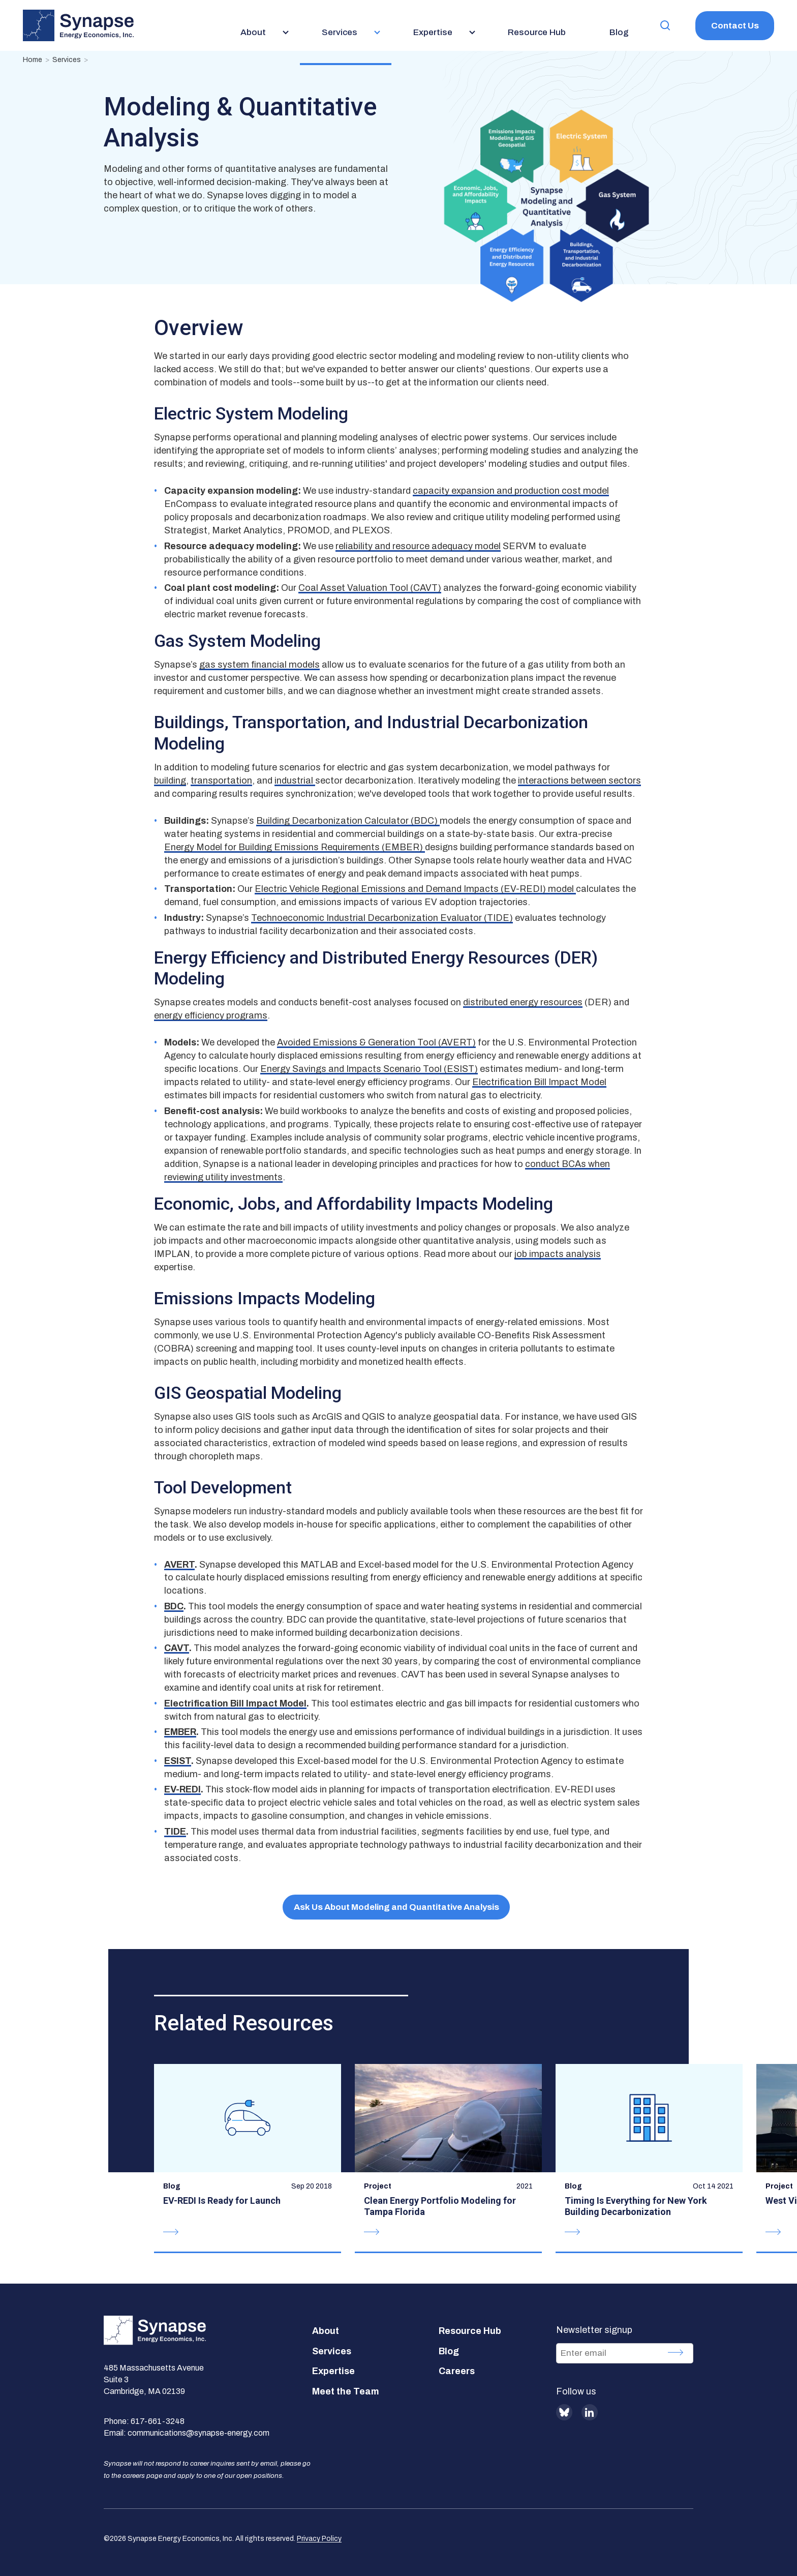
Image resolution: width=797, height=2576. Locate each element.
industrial (294, 780)
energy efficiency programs (210, 1015)
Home (32, 60)
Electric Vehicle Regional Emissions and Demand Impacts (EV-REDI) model (415, 889)
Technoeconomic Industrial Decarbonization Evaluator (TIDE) (382, 918)
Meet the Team (345, 2391)
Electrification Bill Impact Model (539, 1082)
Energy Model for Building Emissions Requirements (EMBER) (294, 847)
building (170, 780)
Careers (457, 2371)
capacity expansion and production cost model (511, 491)
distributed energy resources (523, 1002)
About (325, 2331)
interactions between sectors (579, 780)
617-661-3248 (158, 2421)
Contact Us (735, 26)
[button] (665, 26)
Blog (449, 2351)
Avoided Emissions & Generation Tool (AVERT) (376, 1042)
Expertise (333, 2371)
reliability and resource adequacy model (418, 546)
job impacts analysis (557, 1254)
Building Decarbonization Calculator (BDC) (348, 821)
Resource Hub (470, 2331)
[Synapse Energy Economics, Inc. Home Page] (78, 25)
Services (66, 60)
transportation (221, 780)
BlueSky (564, 2412)
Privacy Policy (319, 2538)
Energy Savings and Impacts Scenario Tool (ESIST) (369, 1069)
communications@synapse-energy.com (198, 2433)
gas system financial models (259, 665)
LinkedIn (589, 2412)
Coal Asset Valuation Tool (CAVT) (369, 588)
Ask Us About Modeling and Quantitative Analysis (396, 1907)
